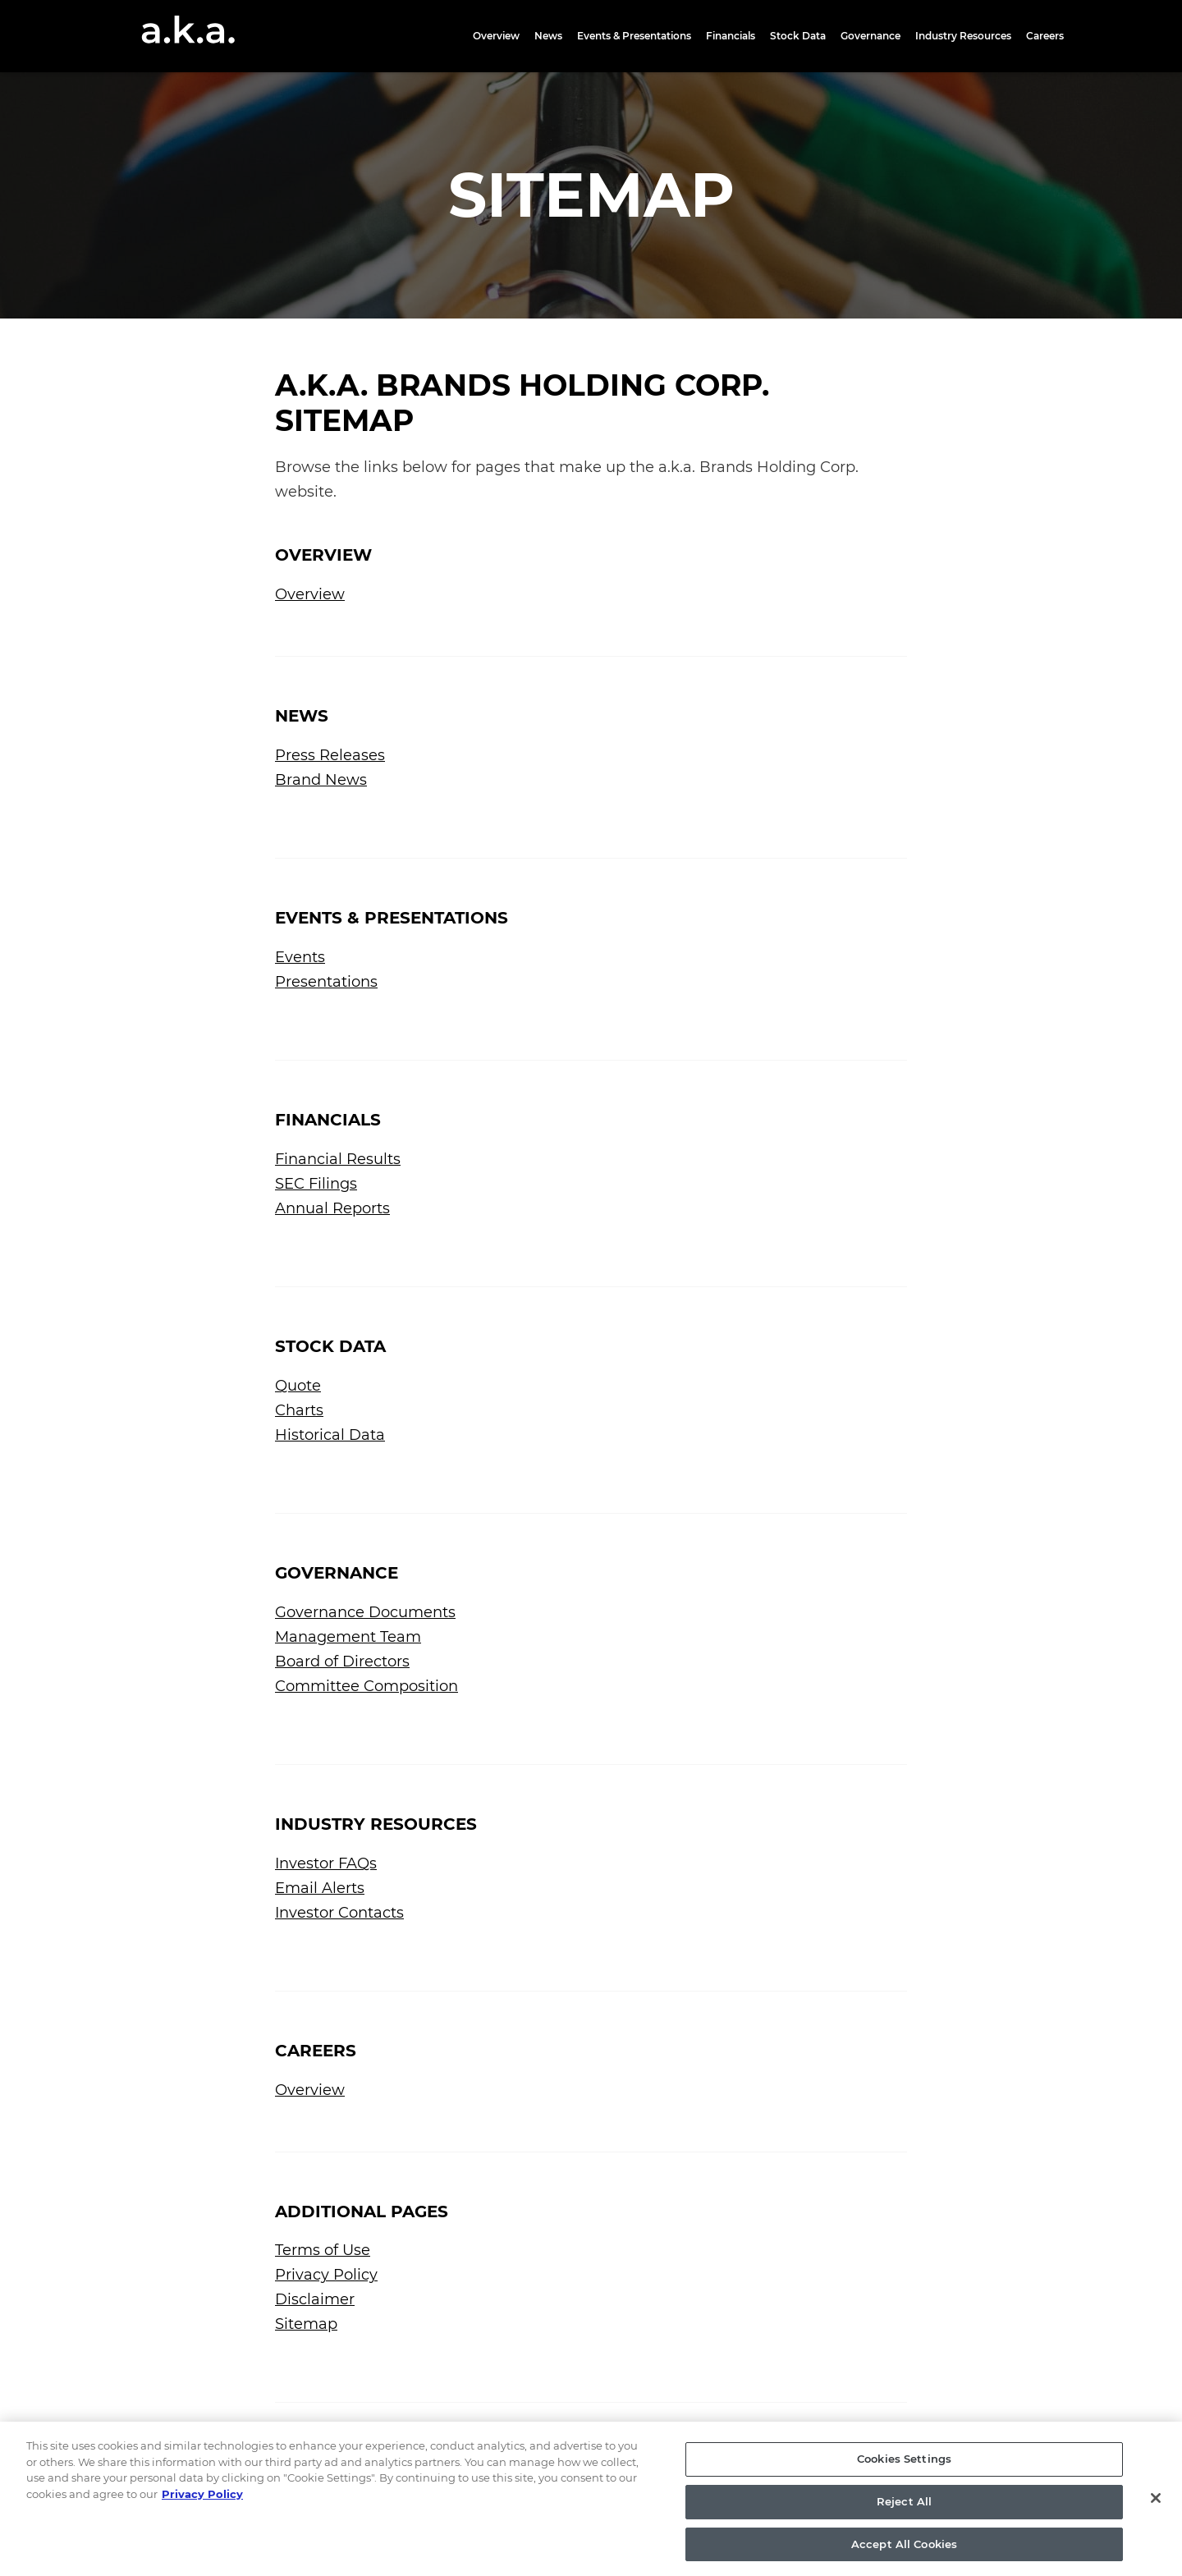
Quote (298, 1386)
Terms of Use (322, 2250)
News (548, 36)
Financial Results (338, 1159)
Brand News (321, 780)
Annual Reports (332, 1208)
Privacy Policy (326, 2275)
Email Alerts (319, 1888)
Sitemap (306, 2324)
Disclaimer (315, 2299)
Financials (730, 36)
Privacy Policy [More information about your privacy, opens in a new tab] (202, 2513)
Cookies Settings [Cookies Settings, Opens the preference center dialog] (904, 2478)
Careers (1045, 36)
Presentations (326, 982)
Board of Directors (342, 1661)
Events (300, 957)
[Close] (1156, 2518)
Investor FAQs (326, 1863)
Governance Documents (365, 1612)
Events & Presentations (634, 36)
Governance (870, 36)
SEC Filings (316, 1184)
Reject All (904, 2521)
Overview (496, 36)
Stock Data (798, 36)
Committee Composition (366, 1686)
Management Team (348, 1637)
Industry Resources (963, 36)
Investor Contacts (339, 1913)
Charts (299, 1410)
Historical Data (330, 1435)
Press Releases (330, 755)
